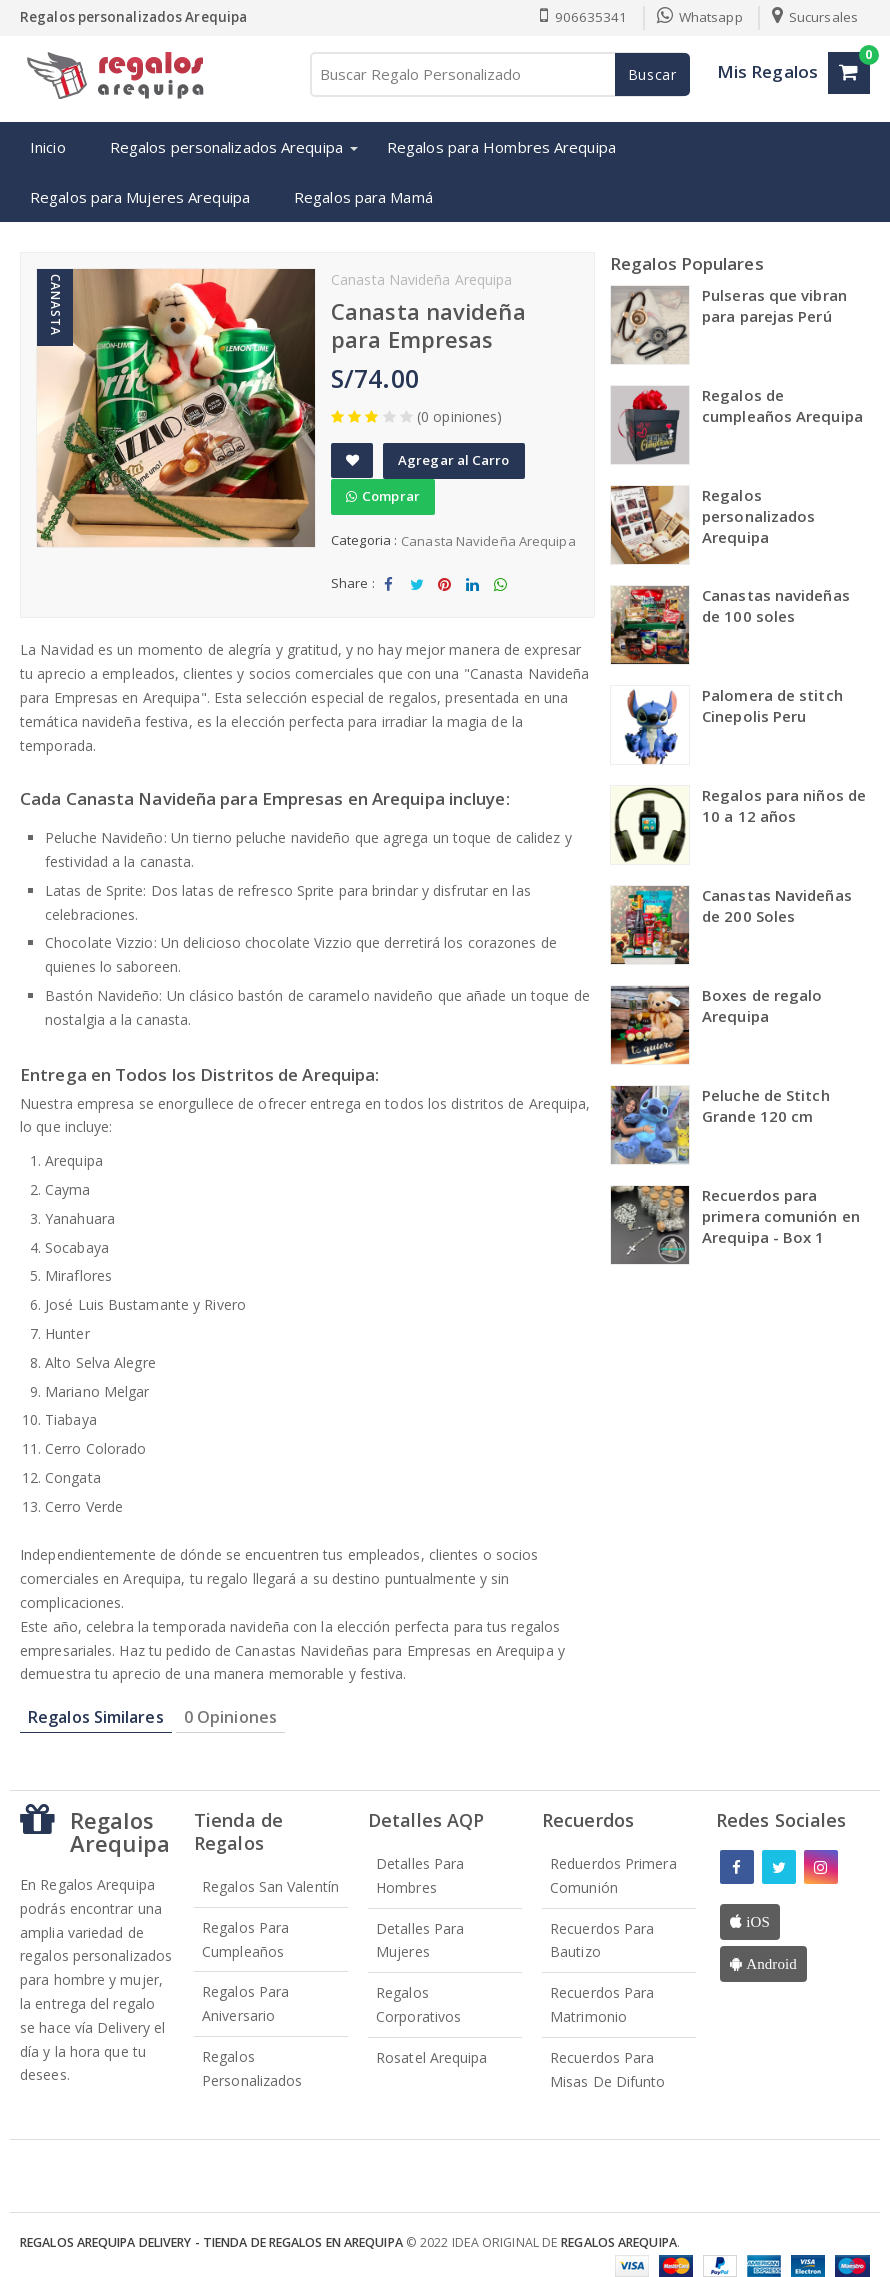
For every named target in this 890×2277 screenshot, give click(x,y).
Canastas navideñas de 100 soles (776, 605)
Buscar (652, 74)
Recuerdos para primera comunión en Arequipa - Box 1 (781, 1216)
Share (389, 589)
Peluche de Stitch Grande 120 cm (766, 1105)
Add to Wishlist (352, 466)
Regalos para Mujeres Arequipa (140, 197)
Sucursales (815, 17)
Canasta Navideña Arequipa (488, 541)
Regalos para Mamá (363, 197)
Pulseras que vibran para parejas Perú (774, 305)
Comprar (383, 496)
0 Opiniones (230, 1717)
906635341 (583, 17)
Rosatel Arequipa (432, 2057)
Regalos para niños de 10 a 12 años (784, 805)
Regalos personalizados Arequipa (226, 147)
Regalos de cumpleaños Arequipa (782, 405)
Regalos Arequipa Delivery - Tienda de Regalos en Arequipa (211, 2242)
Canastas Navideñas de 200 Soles (777, 905)
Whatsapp (700, 17)
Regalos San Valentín (270, 1886)
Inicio (48, 147)
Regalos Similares (96, 1717)
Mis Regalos (767, 71)
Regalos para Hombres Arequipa (501, 147)
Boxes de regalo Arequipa (762, 1005)
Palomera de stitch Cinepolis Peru (772, 705)
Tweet (416, 589)
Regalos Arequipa (619, 2242)
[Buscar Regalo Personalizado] (498, 74)
